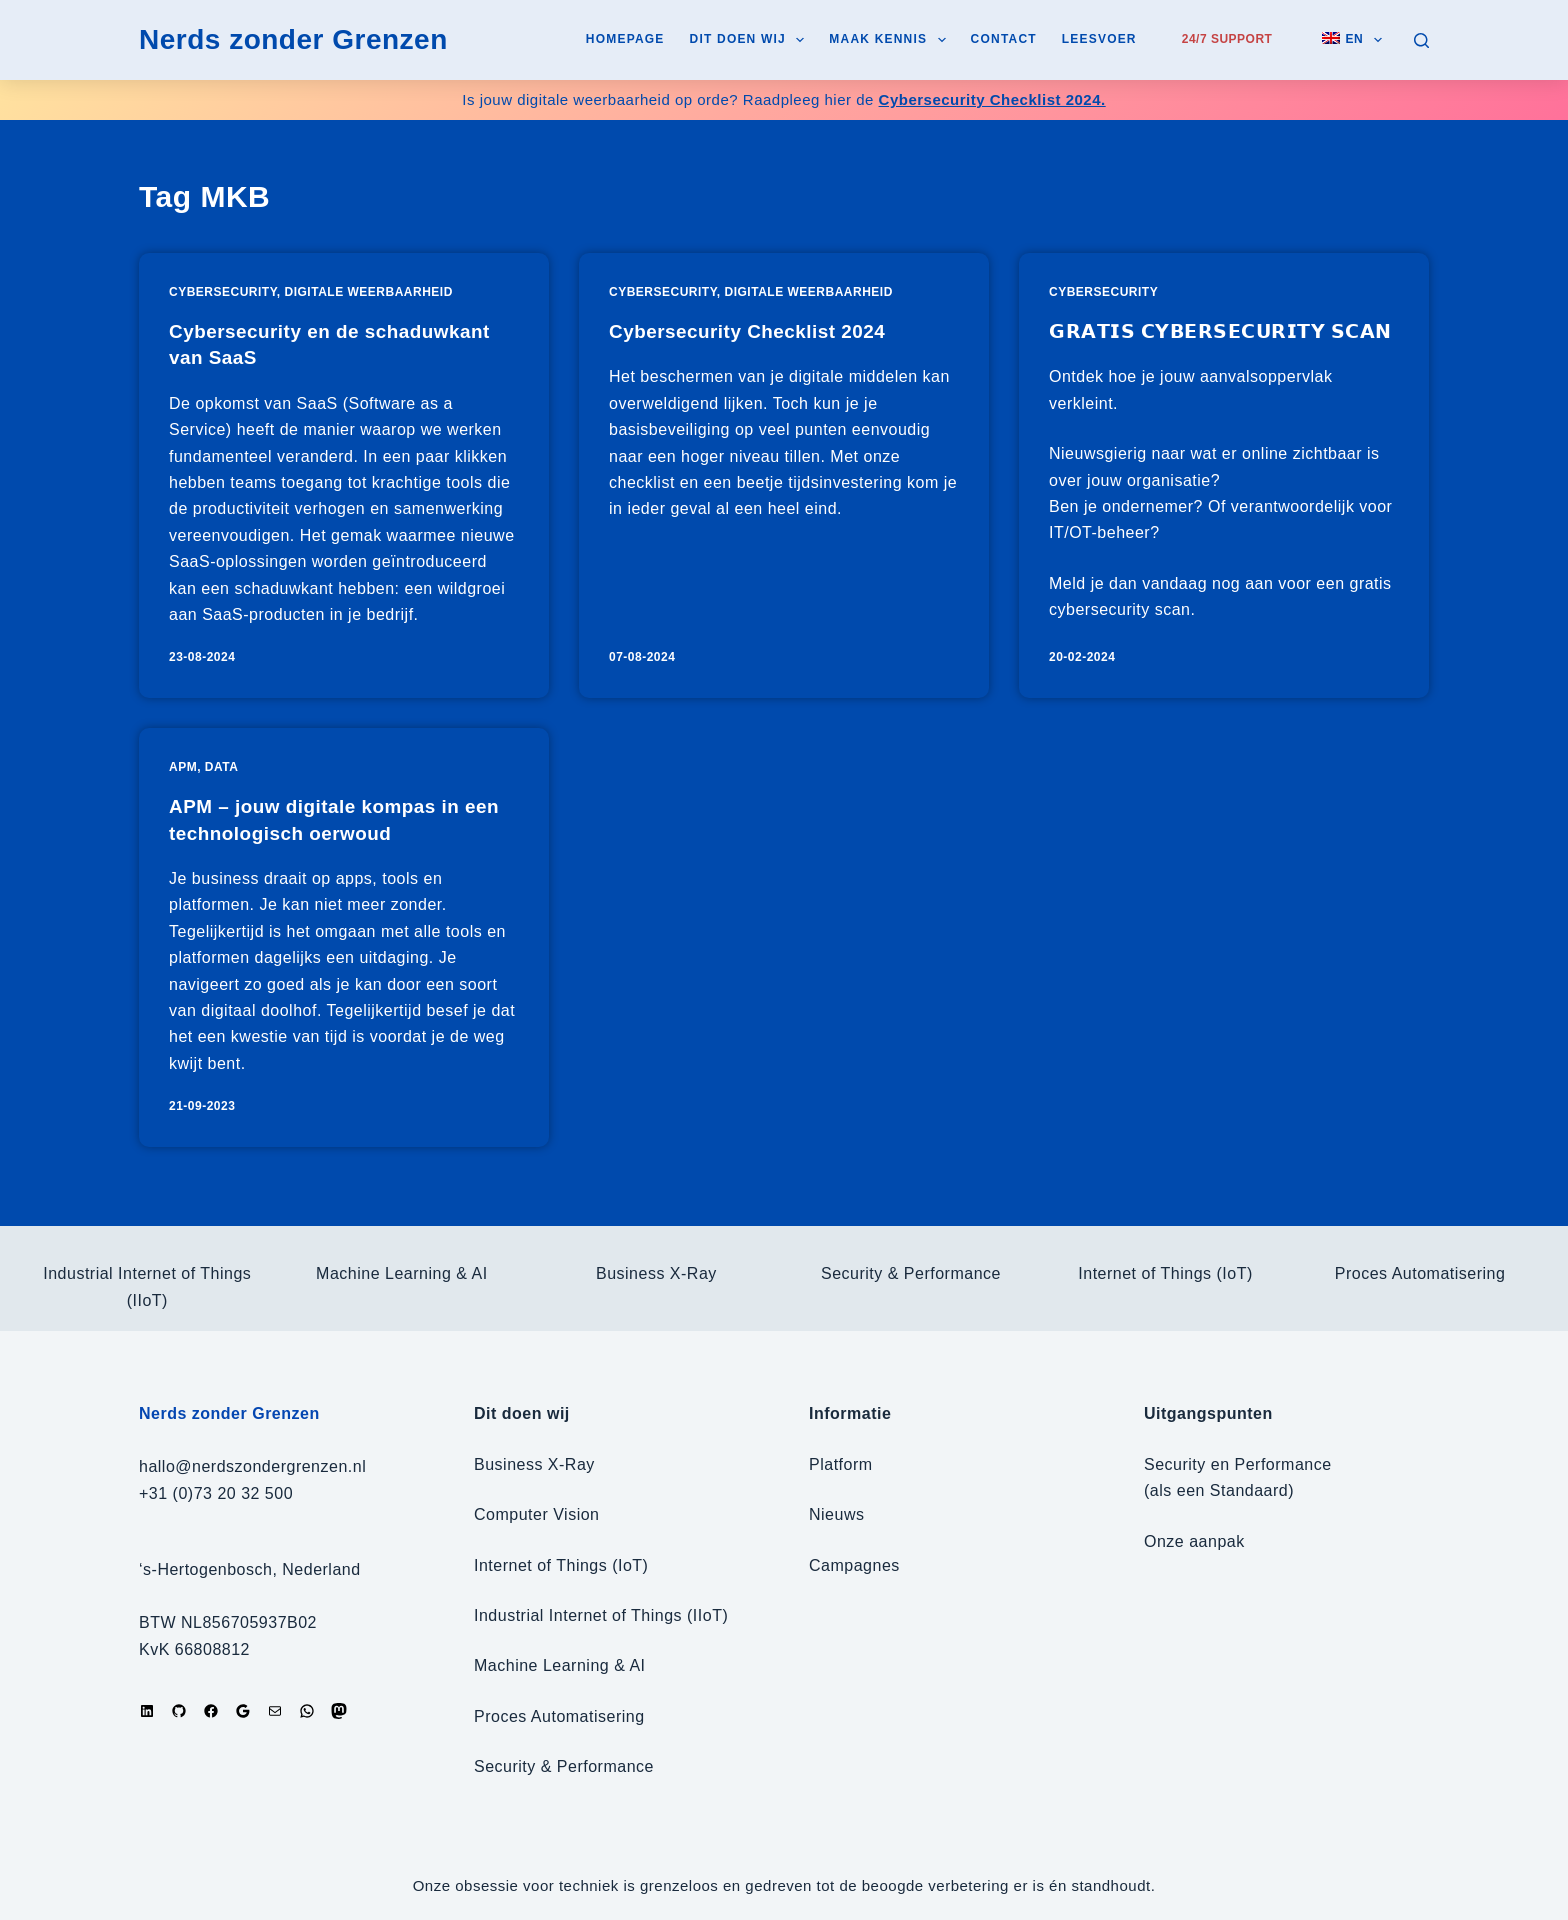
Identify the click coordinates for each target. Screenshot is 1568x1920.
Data (222, 788)
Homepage (625, 39)
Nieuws (836, 1514)
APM (183, 788)
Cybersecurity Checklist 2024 (755, 331)
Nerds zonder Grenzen (293, 39)
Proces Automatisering (1420, 1273)
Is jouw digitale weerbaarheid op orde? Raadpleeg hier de (783, 99)
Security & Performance (911, 1273)
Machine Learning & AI (402, 1273)
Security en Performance (1238, 1464)
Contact (1004, 39)
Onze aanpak (1194, 1541)
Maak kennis (891, 40)
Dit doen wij (751, 40)
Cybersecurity (223, 292)
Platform (841, 1464)
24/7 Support (1227, 39)
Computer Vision (536, 1514)
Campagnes (854, 1565)
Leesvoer (1099, 39)
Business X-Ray (656, 1273)
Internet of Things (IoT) (1165, 1273)
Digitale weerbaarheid (369, 292)
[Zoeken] (1421, 40)
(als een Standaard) (1219, 1490)
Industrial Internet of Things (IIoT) (601, 1615)
